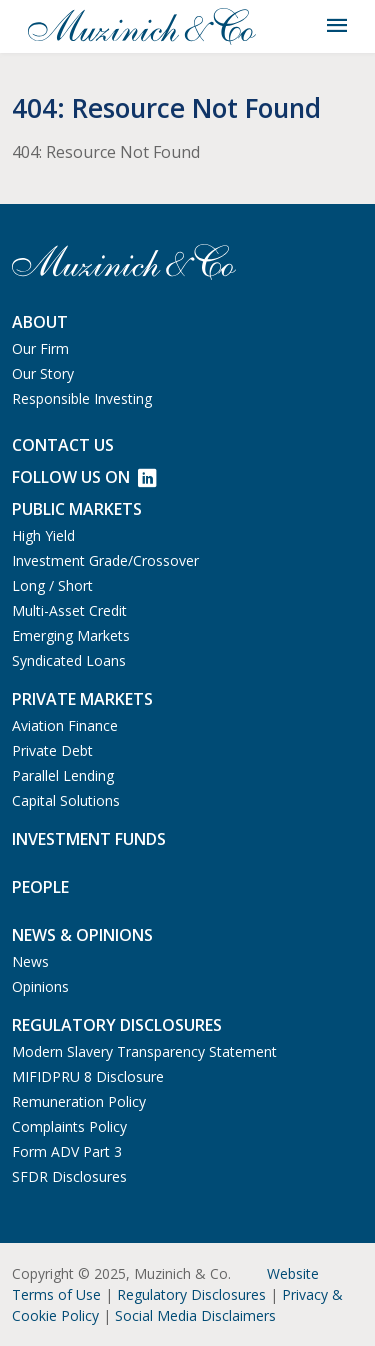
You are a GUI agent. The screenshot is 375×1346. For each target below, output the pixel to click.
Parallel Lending (63, 775)
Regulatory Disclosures (191, 1294)
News (30, 961)
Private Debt (52, 750)
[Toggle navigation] (337, 26)
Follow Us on (84, 477)
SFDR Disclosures (69, 1176)
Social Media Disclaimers (195, 1315)
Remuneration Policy (79, 1101)
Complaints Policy (69, 1126)
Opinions (40, 986)
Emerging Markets (71, 635)
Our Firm (40, 348)
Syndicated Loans (69, 660)
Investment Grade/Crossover (105, 560)
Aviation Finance (65, 725)
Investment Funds (89, 839)
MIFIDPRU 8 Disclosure (88, 1076)
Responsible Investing (82, 398)
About (40, 322)
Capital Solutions (66, 800)
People (40, 887)
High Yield (43, 535)
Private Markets (82, 699)
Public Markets (77, 509)
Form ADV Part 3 (67, 1151)
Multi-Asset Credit (69, 610)
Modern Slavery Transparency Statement (144, 1051)
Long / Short (52, 585)
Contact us (63, 445)
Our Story (43, 373)
